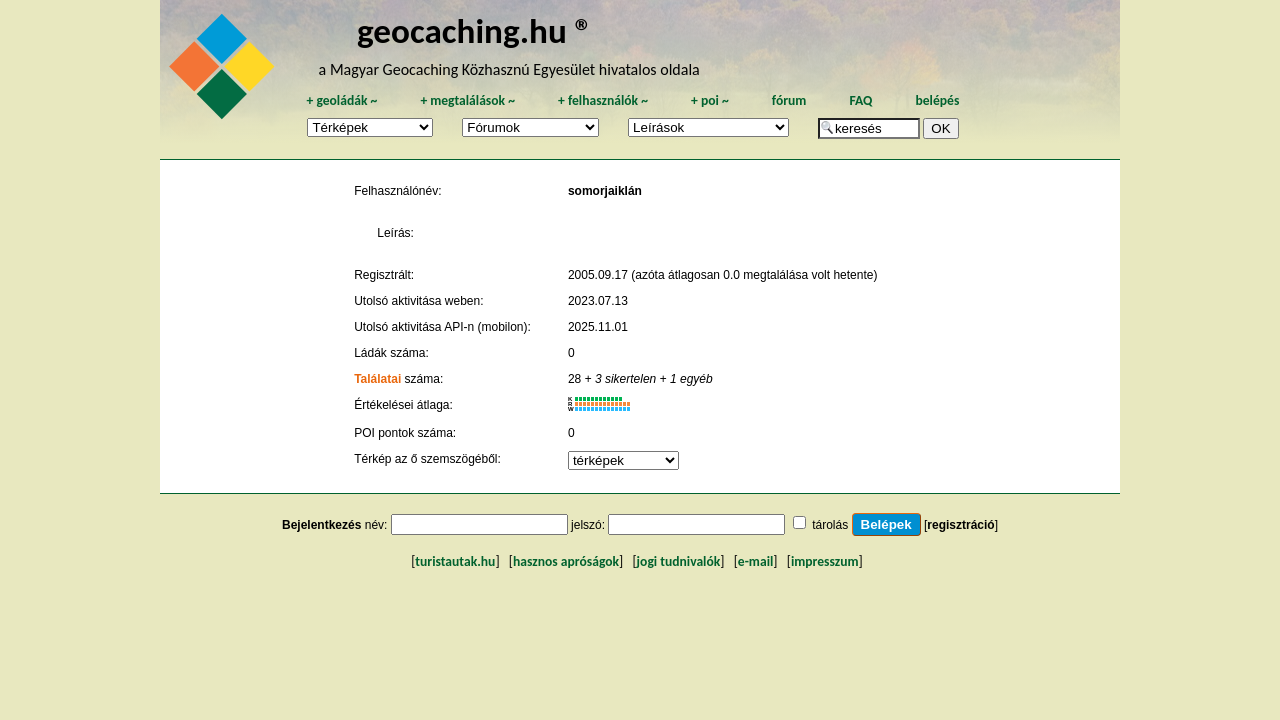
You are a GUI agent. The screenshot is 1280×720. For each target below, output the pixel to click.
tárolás (830, 525)
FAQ (860, 100)
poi (710, 100)
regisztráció (960, 525)
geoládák (341, 100)
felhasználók (603, 100)
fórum (789, 100)
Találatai (377, 379)
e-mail (755, 561)
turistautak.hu (455, 561)
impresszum (825, 561)
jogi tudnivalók (679, 561)
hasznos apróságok (566, 561)
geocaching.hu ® (475, 30)
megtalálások (467, 100)
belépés (937, 100)
